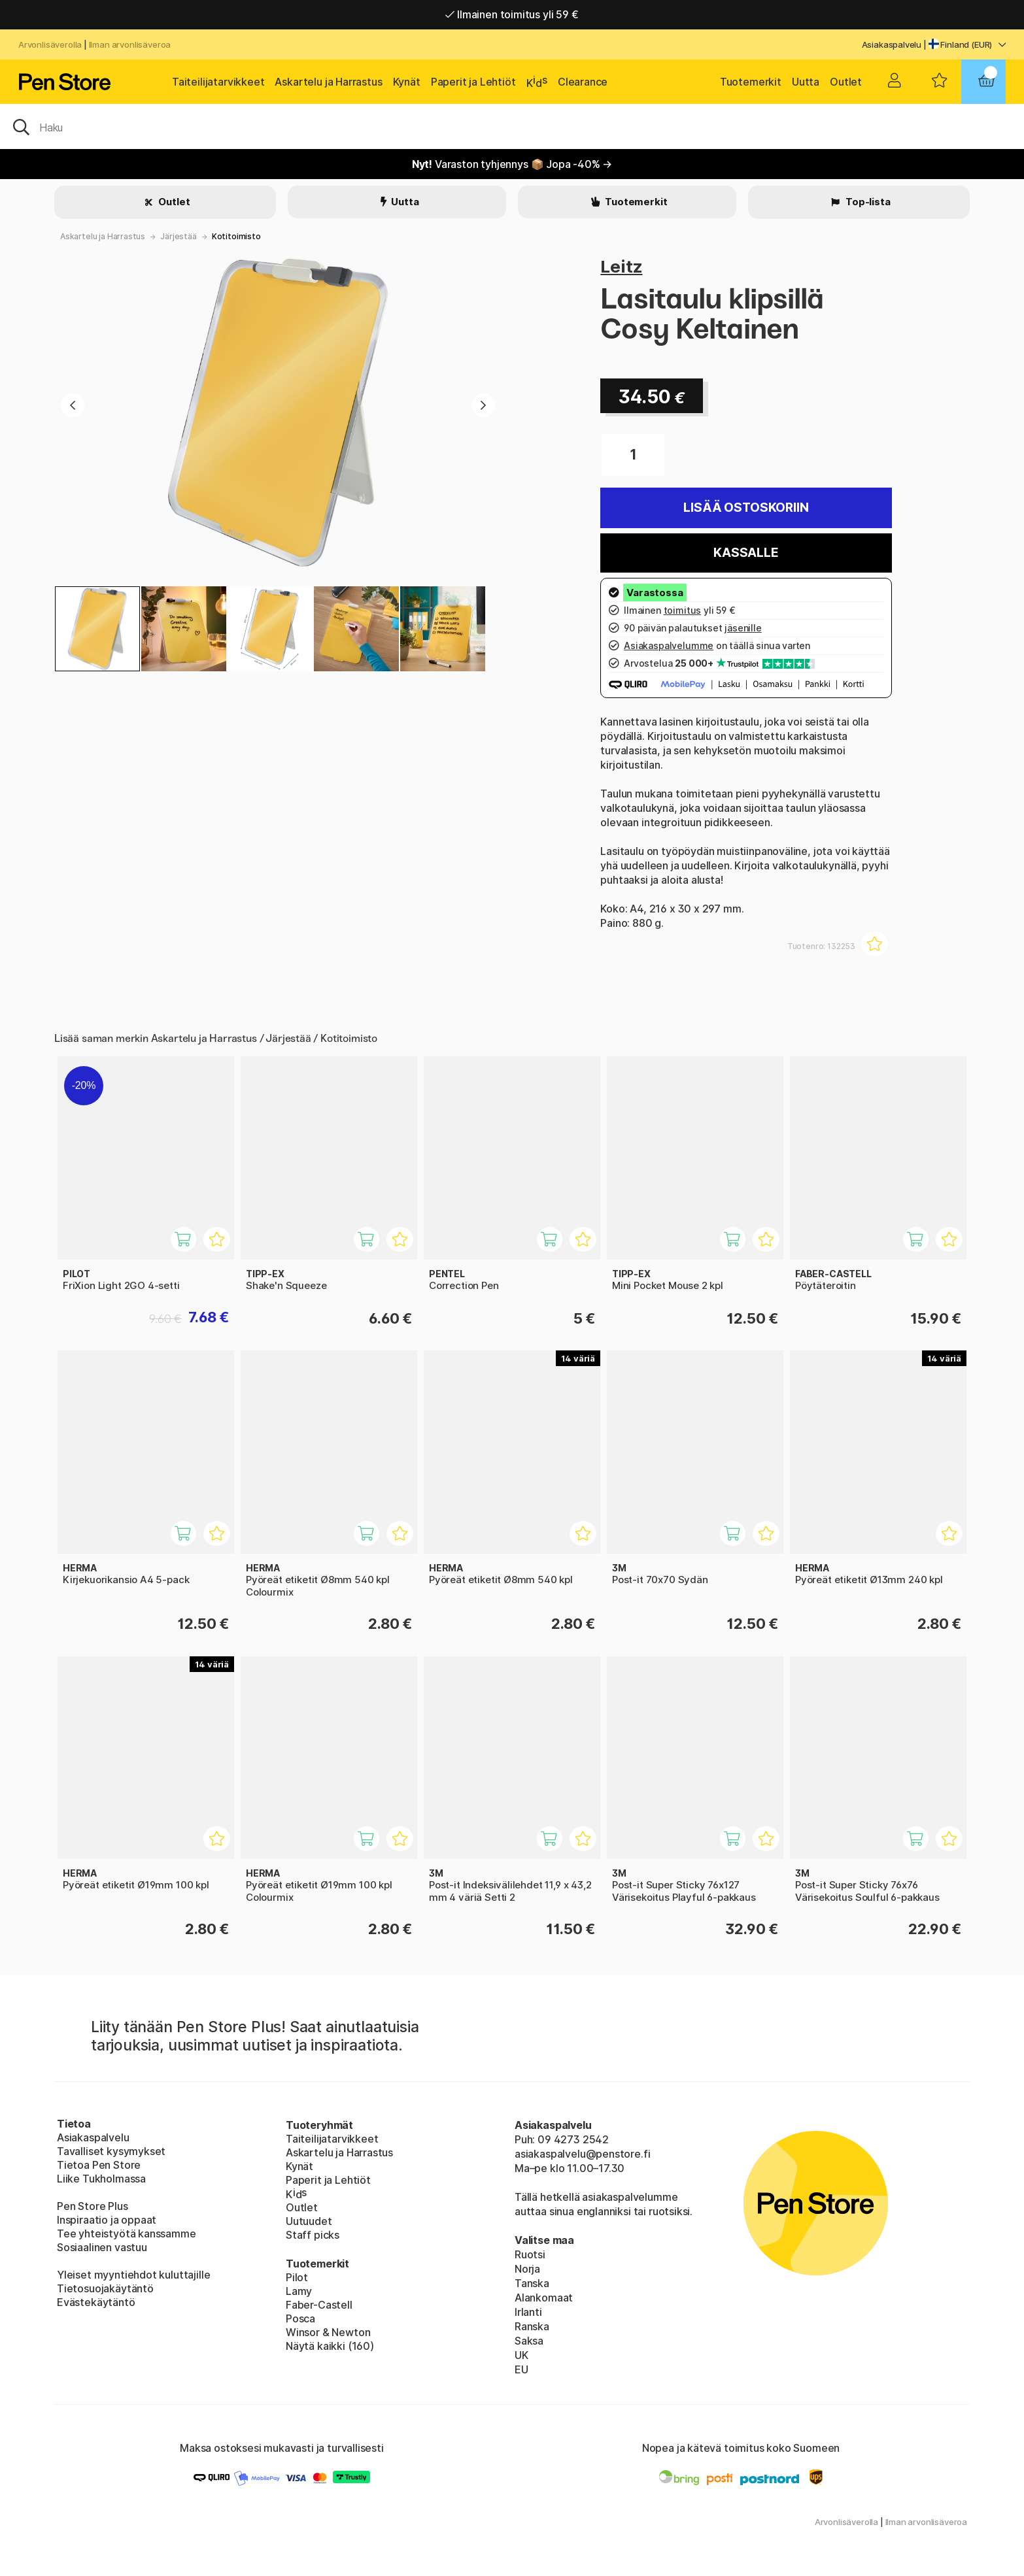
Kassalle (746, 552)
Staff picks (312, 2234)
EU (521, 2369)
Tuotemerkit (750, 81)
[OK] (512, 126)
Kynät (406, 81)
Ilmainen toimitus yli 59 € (511, 14)
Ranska (532, 2326)
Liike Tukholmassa (101, 2178)
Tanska (532, 2283)
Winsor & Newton (328, 2332)
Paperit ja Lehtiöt (473, 81)
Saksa (529, 2340)
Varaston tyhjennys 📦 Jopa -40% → (512, 164)
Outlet (846, 81)
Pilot (297, 2277)
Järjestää (178, 236)
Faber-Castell (319, 2304)
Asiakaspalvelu (892, 44)
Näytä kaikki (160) (330, 2345)
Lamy (299, 2291)
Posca (300, 2318)
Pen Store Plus (92, 2206)
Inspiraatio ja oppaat (106, 2219)
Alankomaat (544, 2297)
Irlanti (528, 2311)
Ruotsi (530, 2254)
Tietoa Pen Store (99, 2164)
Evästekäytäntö (96, 2302)
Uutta (805, 81)
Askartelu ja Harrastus (328, 81)
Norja (527, 2268)
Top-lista (867, 201)
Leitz (621, 266)
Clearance (582, 81)
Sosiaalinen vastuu (102, 2247)
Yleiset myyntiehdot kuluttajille (133, 2274)
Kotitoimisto (236, 236)
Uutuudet (309, 2221)
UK (521, 2355)
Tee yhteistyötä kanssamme (126, 2233)
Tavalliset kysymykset (111, 2151)
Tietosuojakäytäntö (105, 2288)
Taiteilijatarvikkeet (218, 81)
